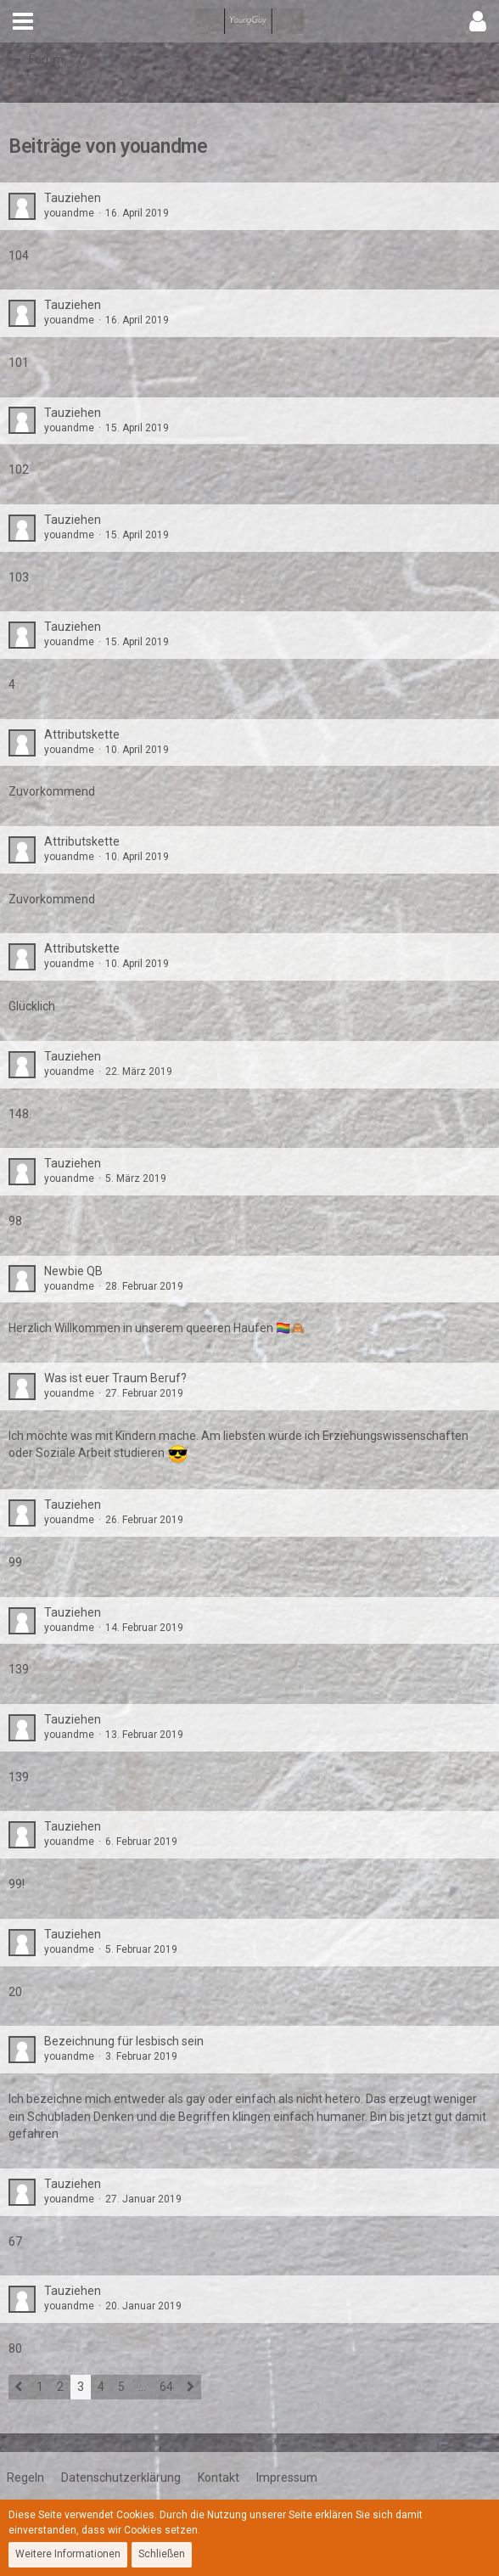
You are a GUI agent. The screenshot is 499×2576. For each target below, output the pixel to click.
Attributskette (82, 734)
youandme (69, 213)
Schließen (161, 2554)
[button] (22, 21)
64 (166, 2386)
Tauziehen (72, 198)
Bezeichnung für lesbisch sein (124, 2041)
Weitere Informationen (68, 2554)
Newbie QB (73, 1271)
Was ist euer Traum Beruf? (115, 1378)
